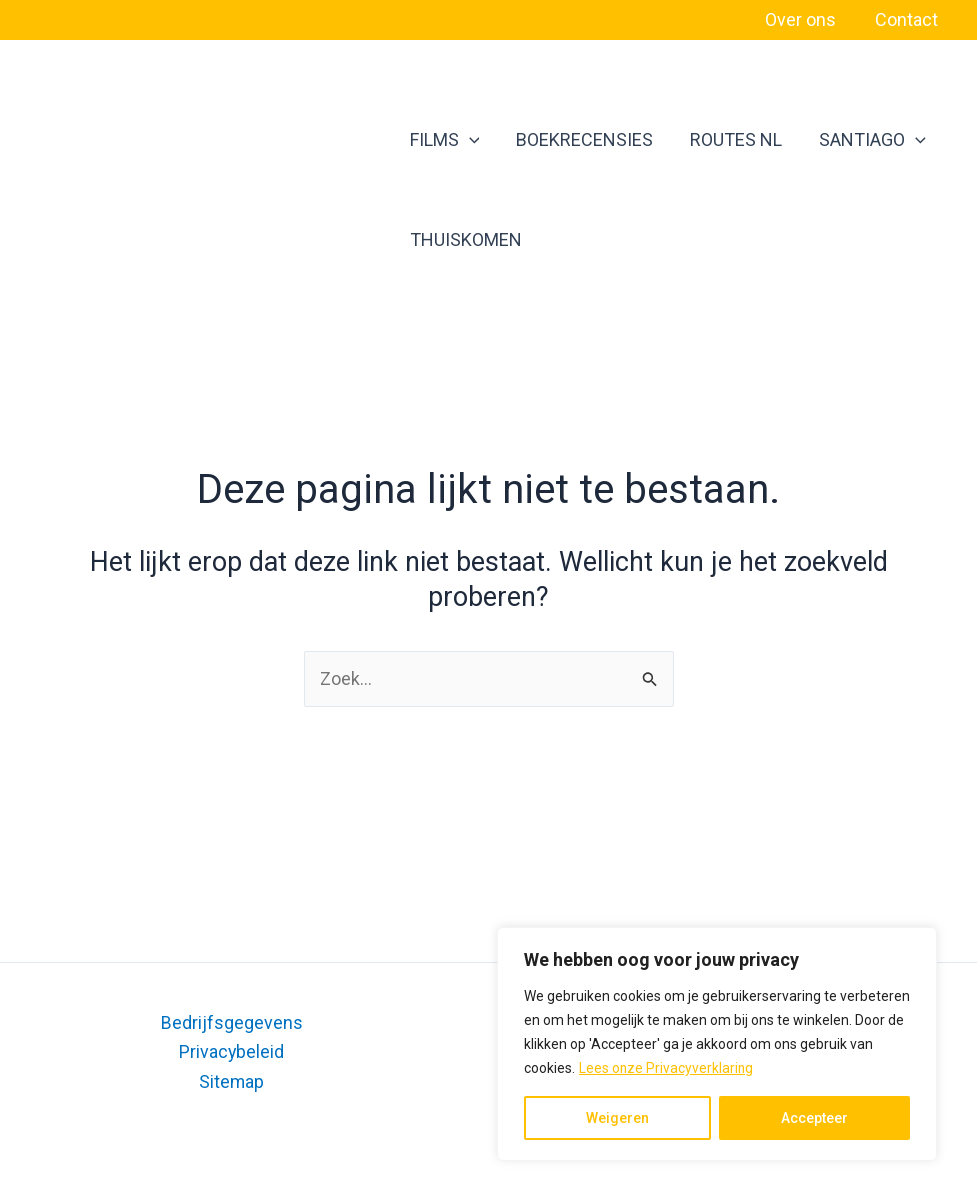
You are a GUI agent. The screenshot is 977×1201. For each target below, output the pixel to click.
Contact (907, 19)
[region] (717, 1044)
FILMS (443, 140)
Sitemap (232, 1080)
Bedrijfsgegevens (232, 1021)
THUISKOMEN (464, 239)
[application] (467, 140)
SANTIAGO (844, 140)
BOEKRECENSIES (574, 139)
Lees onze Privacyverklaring (667, 1068)
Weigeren (617, 1118)
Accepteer (814, 1118)
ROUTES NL (717, 139)
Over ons (804, 19)
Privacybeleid (232, 1051)
